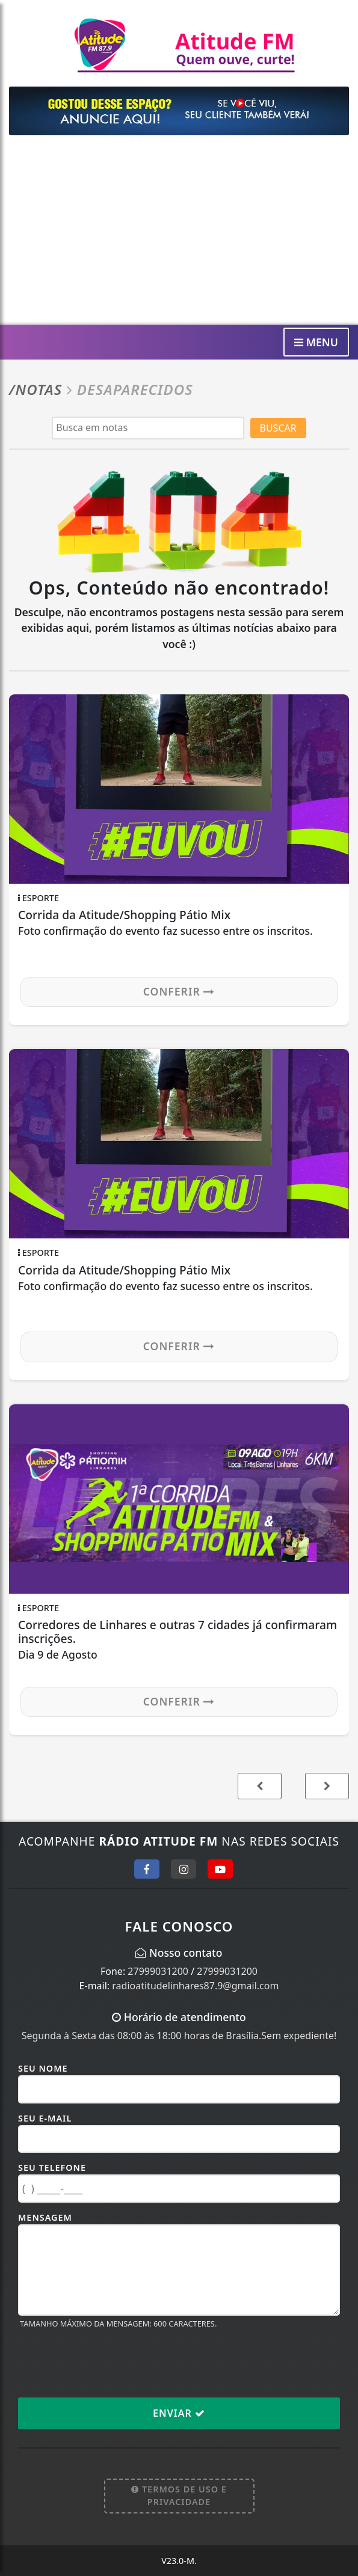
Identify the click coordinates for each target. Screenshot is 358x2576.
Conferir (179, 991)
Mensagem (45, 2217)
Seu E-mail (45, 2118)
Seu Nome (43, 2068)
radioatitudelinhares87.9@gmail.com (195, 1985)
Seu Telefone (52, 2167)
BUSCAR (278, 428)
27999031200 (158, 1971)
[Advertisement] (179, 234)
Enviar (179, 2413)
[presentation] (109, 2362)
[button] (327, 1786)
